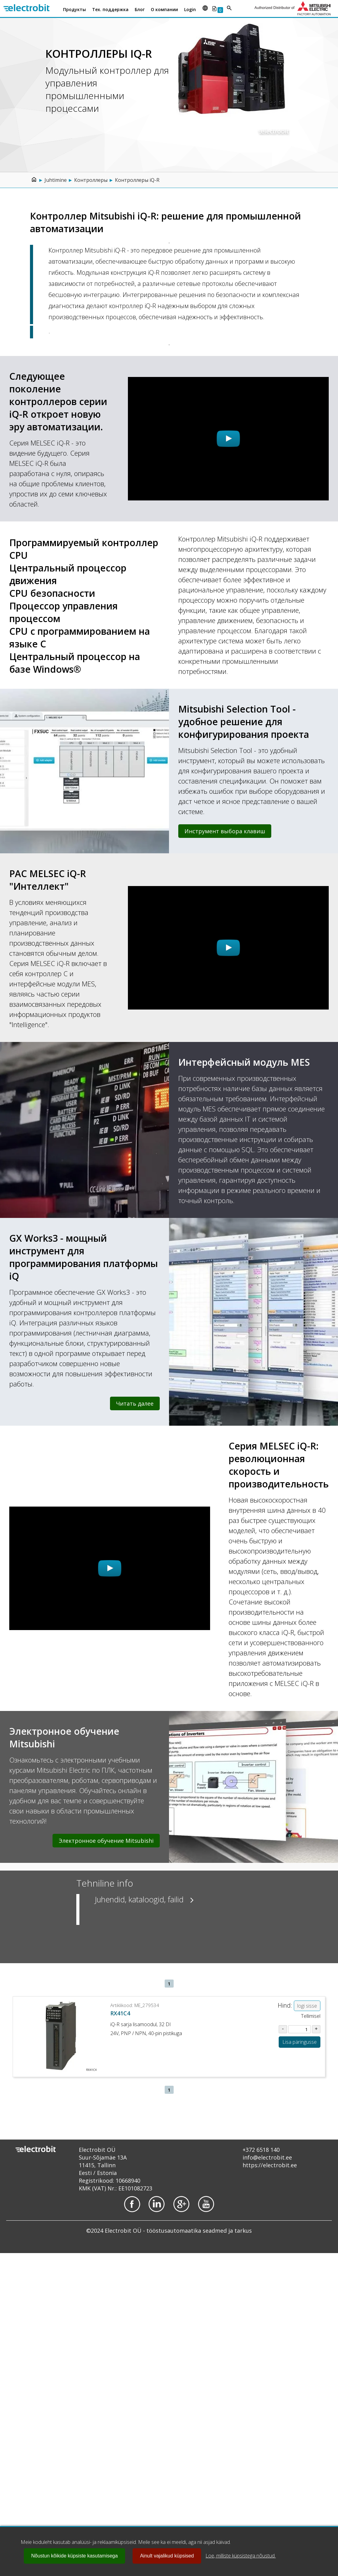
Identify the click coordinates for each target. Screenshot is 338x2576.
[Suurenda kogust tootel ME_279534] (316, 2029)
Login (190, 9)
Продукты (74, 9)
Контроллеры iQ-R (137, 180)
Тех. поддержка (110, 9)
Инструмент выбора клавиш (224, 831)
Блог (140, 9)
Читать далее (135, 1403)
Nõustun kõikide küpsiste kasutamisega (74, 2555)
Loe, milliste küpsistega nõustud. (240, 2555)
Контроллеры (91, 180)
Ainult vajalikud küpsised (167, 2555)
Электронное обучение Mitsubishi (106, 1840)
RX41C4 (120, 2013)
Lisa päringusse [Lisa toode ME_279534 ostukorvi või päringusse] (299, 2042)
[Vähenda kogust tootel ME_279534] (283, 2029)
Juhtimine (55, 180)
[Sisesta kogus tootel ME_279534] (299, 2029)
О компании (164, 9)
